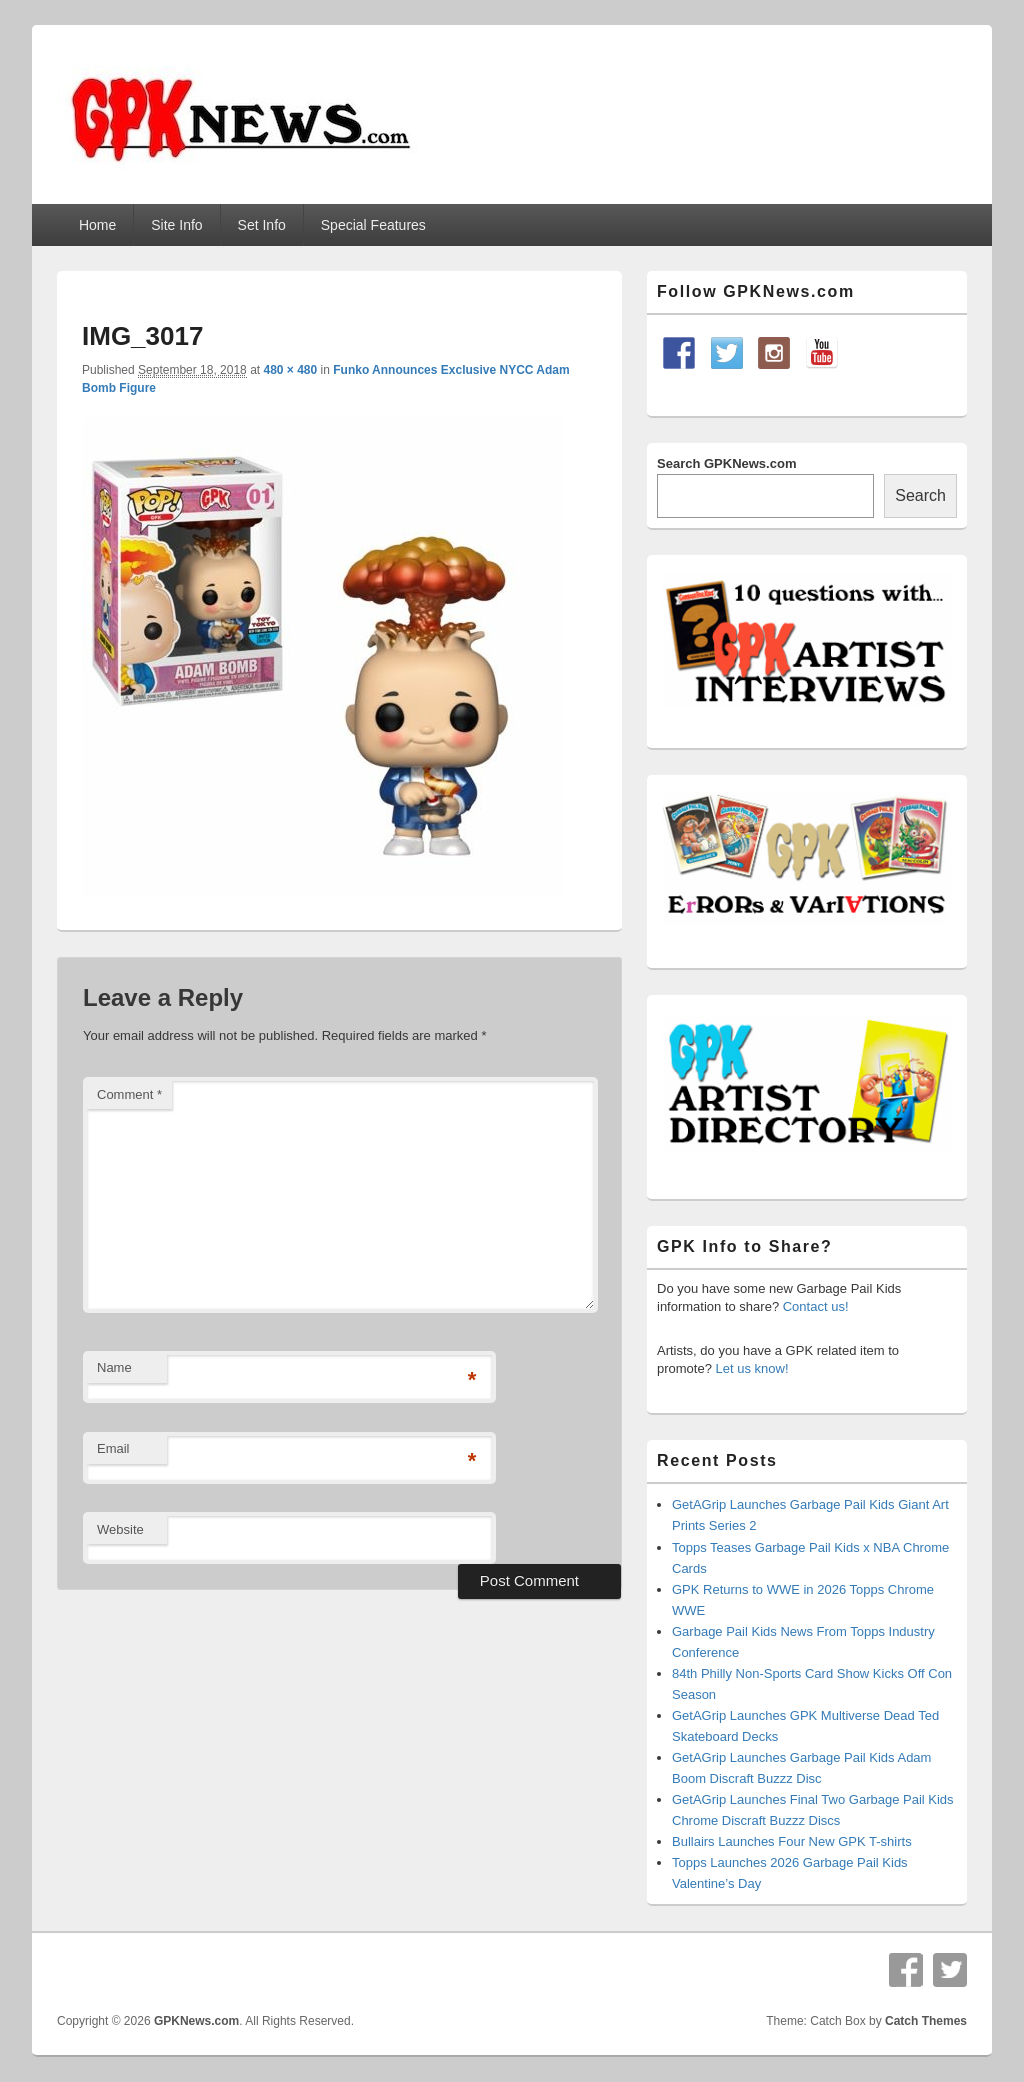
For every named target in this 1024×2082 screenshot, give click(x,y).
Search (920, 495)
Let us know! (752, 1368)
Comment (129, 1094)
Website (120, 1529)
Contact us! (816, 1306)
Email (113, 1448)
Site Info (176, 225)
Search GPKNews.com (726, 463)
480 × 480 (290, 370)
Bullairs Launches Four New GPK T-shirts (792, 1841)
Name (114, 1367)
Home (97, 225)
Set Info (262, 225)
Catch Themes (926, 2021)
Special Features (373, 225)
